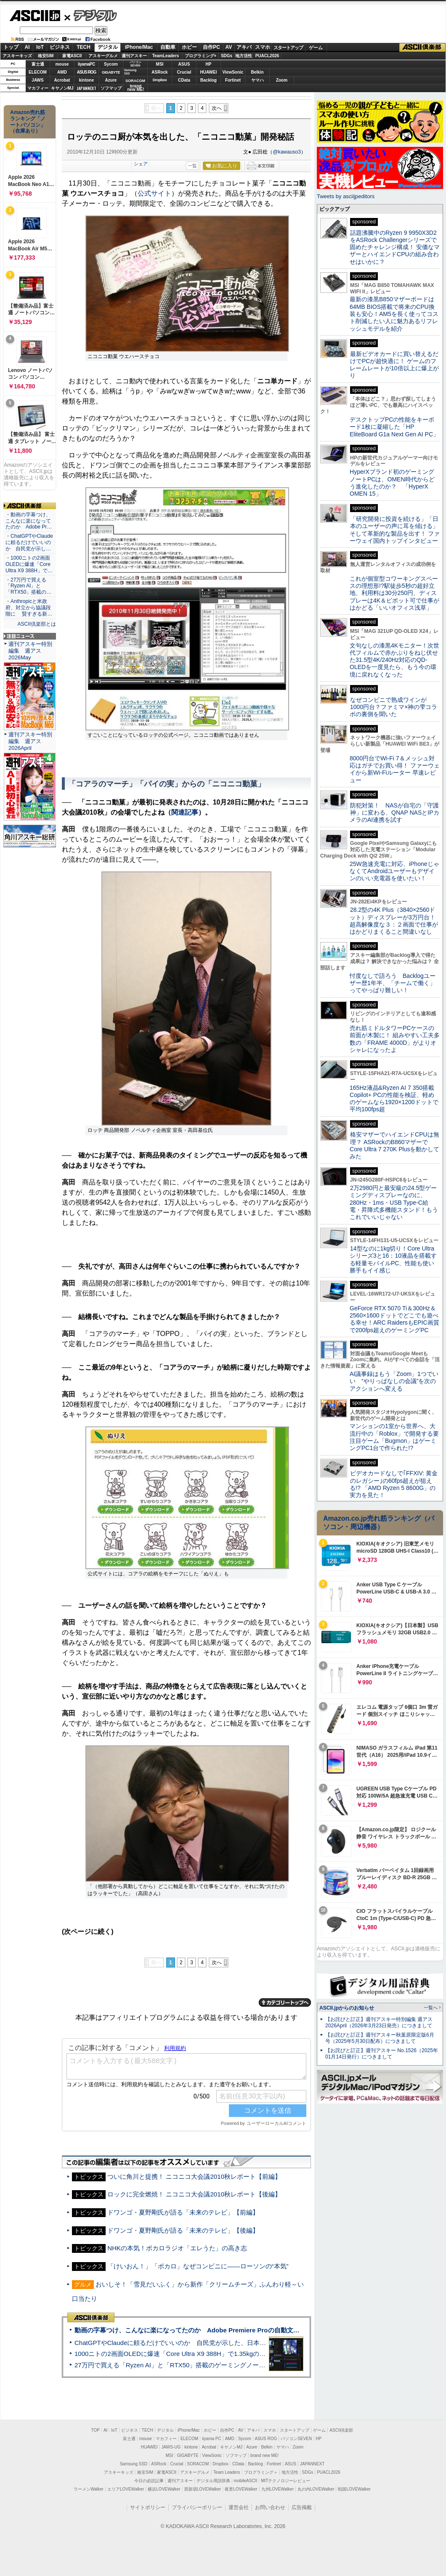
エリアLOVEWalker (125, 2489)
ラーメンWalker (89, 2489)
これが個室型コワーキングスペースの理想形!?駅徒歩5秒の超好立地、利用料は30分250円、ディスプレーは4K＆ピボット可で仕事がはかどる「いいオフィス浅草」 (394, 593)
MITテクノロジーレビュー (285, 2480)
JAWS (37, 80)
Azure (111, 80)
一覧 (192, 165)
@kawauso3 (287, 152)
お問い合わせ (270, 2507)
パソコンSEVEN (135, 64)
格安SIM (46, 55)
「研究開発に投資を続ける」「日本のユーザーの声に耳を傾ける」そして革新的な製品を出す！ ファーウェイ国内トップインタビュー (395, 529)
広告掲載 (302, 2507)
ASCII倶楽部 (422, 47)
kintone (86, 80)
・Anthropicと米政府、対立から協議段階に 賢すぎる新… (28, 607)
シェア (141, 163)
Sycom (111, 64)
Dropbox (160, 80)
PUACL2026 (267, 55)
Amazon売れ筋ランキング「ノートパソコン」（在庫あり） (27, 121)
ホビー (189, 47)
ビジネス (60, 47)
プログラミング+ (201, 55)
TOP (95, 2430)
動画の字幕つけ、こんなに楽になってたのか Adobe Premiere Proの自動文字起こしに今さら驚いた (218, 2330)
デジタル (90, 15)
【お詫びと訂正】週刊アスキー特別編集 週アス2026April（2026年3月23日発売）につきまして (379, 2022)
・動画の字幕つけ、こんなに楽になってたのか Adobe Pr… (28, 521)
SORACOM (198, 2464)
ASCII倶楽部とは (36, 624)
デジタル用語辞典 (213, 2480)
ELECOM (38, 72)
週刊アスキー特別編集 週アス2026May (30, 651)
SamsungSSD (130, 72)
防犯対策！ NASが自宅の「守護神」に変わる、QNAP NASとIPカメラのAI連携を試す (394, 812)
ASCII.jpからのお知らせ (346, 2008)
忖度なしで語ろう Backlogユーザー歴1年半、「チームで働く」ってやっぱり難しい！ (392, 983)
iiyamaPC (86, 64)
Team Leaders (226, 2472)
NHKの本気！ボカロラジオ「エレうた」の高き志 (177, 2248)
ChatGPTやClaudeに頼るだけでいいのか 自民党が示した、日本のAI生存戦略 (185, 2342)
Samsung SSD (134, 2464)
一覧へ (431, 2007)
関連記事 (184, 812)
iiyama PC (211, 2438)
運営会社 (238, 2507)
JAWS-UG (171, 2447)
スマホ (262, 47)
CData (184, 80)
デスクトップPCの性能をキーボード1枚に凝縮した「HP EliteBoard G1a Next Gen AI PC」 (394, 427)
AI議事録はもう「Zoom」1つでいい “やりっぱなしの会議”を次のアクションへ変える (394, 1381)
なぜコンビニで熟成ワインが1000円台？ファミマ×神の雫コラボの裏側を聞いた (393, 707)
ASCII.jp (34, 15)
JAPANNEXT (86, 88)
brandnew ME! (135, 88)
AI (27, 47)
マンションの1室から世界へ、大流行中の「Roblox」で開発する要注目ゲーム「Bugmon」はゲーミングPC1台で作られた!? (394, 1437)
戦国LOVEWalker (354, 2489)
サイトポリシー (147, 2507)
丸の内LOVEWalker (315, 2489)
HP (209, 64)
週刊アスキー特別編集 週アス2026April (30, 741)
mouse (62, 64)
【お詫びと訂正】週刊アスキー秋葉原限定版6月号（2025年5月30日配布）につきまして (379, 2038)
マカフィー (37, 88)
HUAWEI (208, 72)
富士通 (38, 64)
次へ (217, 108)
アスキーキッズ (17, 55)
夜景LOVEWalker (241, 2489)
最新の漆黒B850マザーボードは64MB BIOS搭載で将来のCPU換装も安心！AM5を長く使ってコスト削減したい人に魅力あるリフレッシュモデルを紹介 (394, 314)
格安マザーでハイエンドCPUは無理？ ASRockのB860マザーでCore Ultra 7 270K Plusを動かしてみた (395, 1145)
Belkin (257, 72)
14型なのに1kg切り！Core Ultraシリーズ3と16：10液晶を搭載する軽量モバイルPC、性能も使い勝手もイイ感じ (393, 1259)
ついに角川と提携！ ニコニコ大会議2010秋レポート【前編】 (194, 2176)
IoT (40, 47)
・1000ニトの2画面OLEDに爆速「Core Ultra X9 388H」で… (29, 564)
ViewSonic (233, 72)
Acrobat (62, 80)
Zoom (281, 80)
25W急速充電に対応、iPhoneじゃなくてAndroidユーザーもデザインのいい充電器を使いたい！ (394, 871)
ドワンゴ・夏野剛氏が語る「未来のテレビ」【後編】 (183, 2230)
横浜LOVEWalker (164, 2489)
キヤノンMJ (62, 88)
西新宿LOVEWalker (202, 2489)
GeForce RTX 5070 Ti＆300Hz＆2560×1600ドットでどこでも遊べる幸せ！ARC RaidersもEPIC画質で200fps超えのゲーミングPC (394, 1319)
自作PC (211, 47)
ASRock (159, 72)
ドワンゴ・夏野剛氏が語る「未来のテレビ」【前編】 (183, 2212)
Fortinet (233, 80)
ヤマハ (257, 80)
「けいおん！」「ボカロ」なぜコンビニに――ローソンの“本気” (197, 2266)
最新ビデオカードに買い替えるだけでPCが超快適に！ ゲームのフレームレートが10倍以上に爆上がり (394, 365)
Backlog (208, 80)
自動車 (167, 47)
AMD (62, 72)
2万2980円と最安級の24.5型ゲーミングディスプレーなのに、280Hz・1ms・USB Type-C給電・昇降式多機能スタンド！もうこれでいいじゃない (394, 1202)
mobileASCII (246, 2480)
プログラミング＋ (261, 2472)
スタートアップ (288, 47)
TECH (83, 47)
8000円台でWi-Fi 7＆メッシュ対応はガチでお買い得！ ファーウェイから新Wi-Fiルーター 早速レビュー (395, 769)
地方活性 (243, 55)
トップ (11, 47)
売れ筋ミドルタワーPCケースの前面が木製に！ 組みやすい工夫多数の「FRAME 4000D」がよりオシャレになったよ (395, 1039)
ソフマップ (111, 88)
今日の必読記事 (149, 2480)
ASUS (184, 64)
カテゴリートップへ (285, 2002)
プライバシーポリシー (197, 2507)
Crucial (184, 72)
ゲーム (316, 47)
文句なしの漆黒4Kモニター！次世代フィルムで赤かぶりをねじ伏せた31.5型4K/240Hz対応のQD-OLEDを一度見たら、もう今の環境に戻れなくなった (394, 660)
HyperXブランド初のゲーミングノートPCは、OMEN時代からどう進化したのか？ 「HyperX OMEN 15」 (392, 482)
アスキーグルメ (103, 55)
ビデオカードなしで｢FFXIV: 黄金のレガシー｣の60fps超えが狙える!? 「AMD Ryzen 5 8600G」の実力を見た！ (394, 1484)
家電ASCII (72, 55)
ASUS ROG (86, 72)
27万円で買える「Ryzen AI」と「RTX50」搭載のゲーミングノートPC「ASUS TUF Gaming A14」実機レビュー (233, 2365)
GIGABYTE (111, 72)
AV (229, 47)
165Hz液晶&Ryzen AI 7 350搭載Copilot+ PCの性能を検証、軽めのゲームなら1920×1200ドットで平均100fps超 (394, 1098)
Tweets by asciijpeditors (345, 196)
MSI (160, 64)
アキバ (244, 47)
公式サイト (154, 193)
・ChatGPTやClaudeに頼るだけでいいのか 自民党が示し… (29, 542)
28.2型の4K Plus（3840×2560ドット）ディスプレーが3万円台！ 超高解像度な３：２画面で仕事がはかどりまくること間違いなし (394, 920)
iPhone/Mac (139, 47)
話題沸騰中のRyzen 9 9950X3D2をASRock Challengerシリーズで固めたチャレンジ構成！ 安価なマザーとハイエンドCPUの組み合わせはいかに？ (395, 247)
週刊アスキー (134, 55)
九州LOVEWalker (277, 2489)
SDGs (226, 55)
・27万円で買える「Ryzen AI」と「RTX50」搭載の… (28, 586)
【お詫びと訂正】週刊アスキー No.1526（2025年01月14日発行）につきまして (381, 2054)
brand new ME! (264, 2455)
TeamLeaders (165, 55)
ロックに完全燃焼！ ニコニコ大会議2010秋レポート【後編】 (194, 2194)
